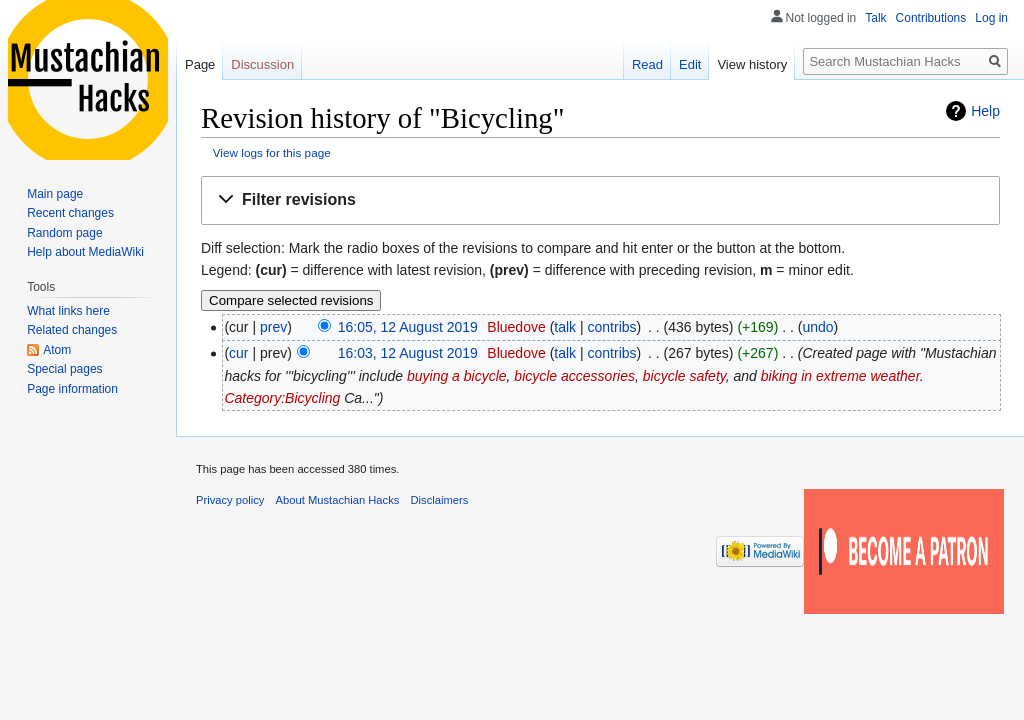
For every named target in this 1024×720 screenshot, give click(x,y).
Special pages (64, 369)
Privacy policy (230, 500)
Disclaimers (440, 500)
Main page (55, 194)
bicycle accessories (574, 376)
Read (647, 64)
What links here (68, 311)
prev (273, 327)
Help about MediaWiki (85, 252)
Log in (991, 18)
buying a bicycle (457, 376)
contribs (612, 327)
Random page (64, 233)
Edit (690, 64)
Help (985, 111)
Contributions (931, 18)
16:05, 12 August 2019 (408, 327)
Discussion (262, 64)
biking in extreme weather (840, 376)
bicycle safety (684, 376)
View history (752, 64)
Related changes (72, 330)
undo (817, 327)
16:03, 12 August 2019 (408, 353)
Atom (57, 350)
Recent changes (70, 213)
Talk (875, 18)
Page (200, 64)
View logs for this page (272, 152)
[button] (600, 200)
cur (238, 353)
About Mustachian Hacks (338, 500)
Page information (72, 389)
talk (565, 327)
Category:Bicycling (282, 398)
